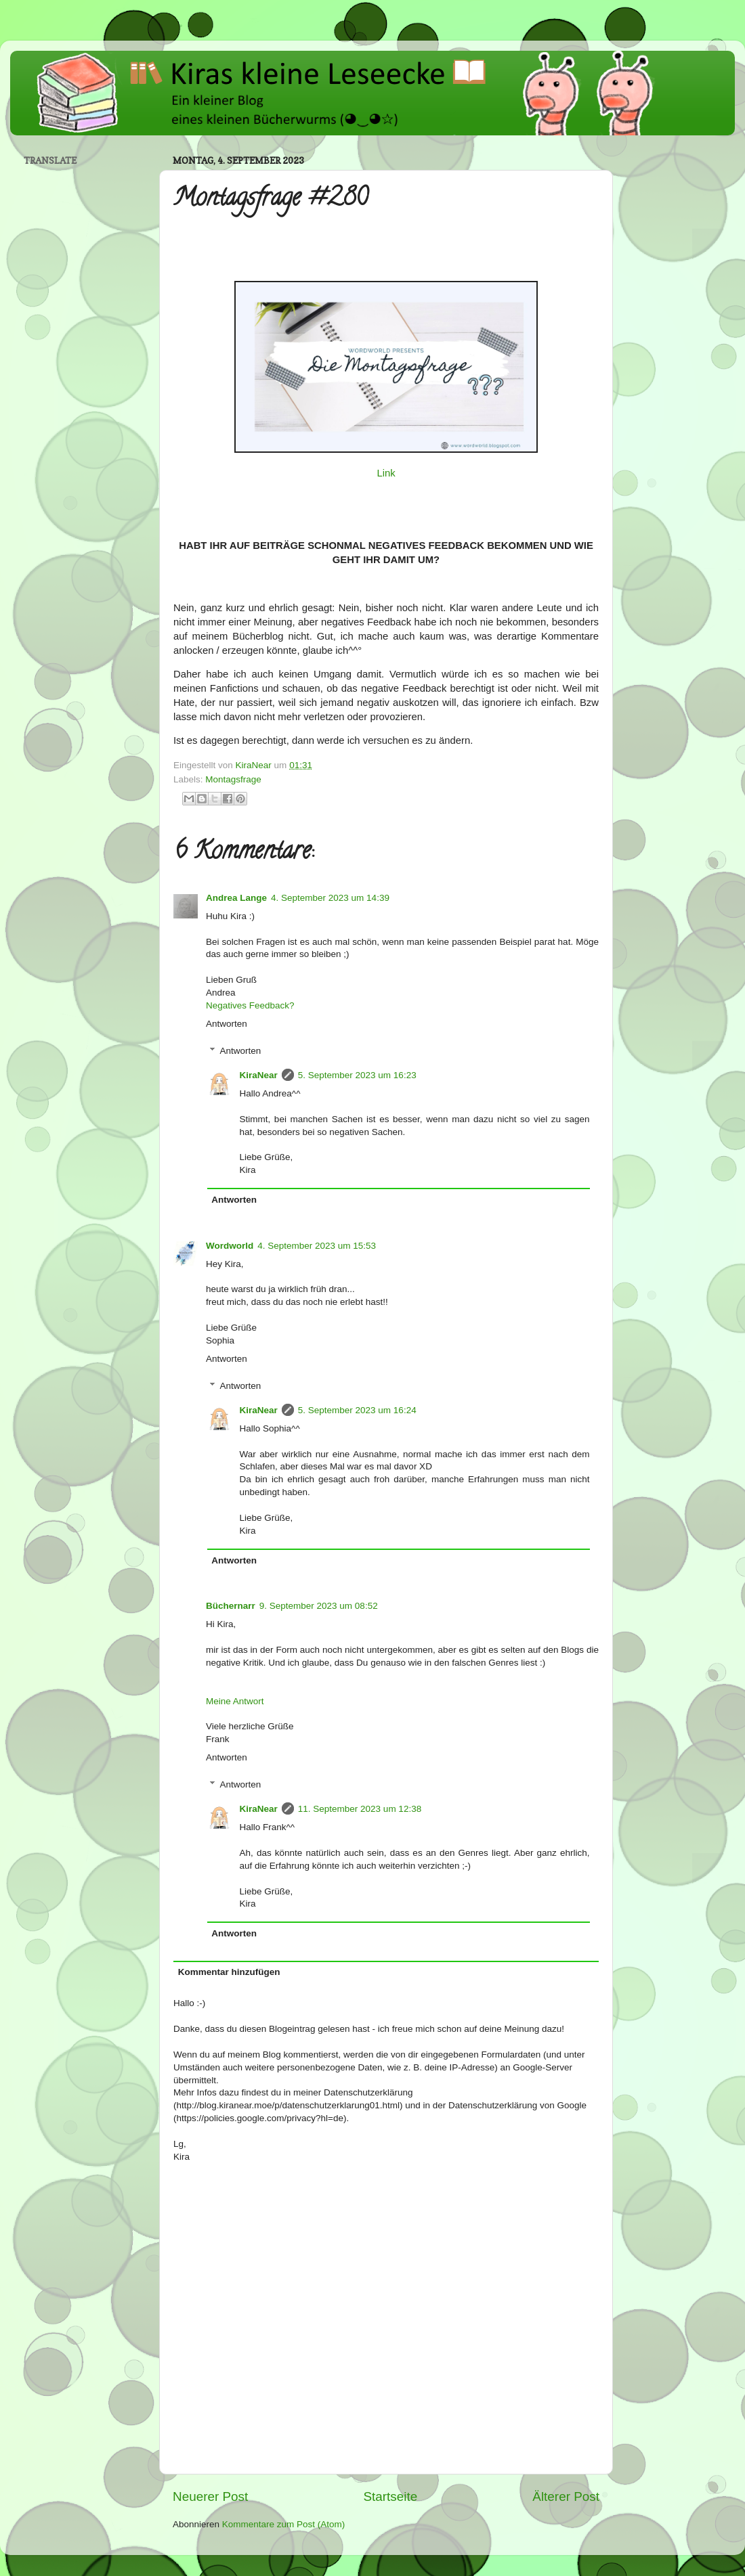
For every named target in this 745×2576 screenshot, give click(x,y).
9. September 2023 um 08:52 (318, 1606)
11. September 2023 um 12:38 (359, 1809)
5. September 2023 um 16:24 (357, 1410)
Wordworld (229, 1246)
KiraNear (259, 1075)
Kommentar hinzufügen (229, 1972)
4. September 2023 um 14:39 (330, 898)
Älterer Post (565, 2496)
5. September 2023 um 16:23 (357, 1075)
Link (386, 473)
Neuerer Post (210, 2496)
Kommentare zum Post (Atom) (283, 2524)
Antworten (226, 1024)
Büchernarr (230, 1606)
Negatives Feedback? (250, 1005)
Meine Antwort (235, 1701)
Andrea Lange (236, 898)
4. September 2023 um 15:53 (316, 1246)
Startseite (390, 2496)
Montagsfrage (233, 779)
